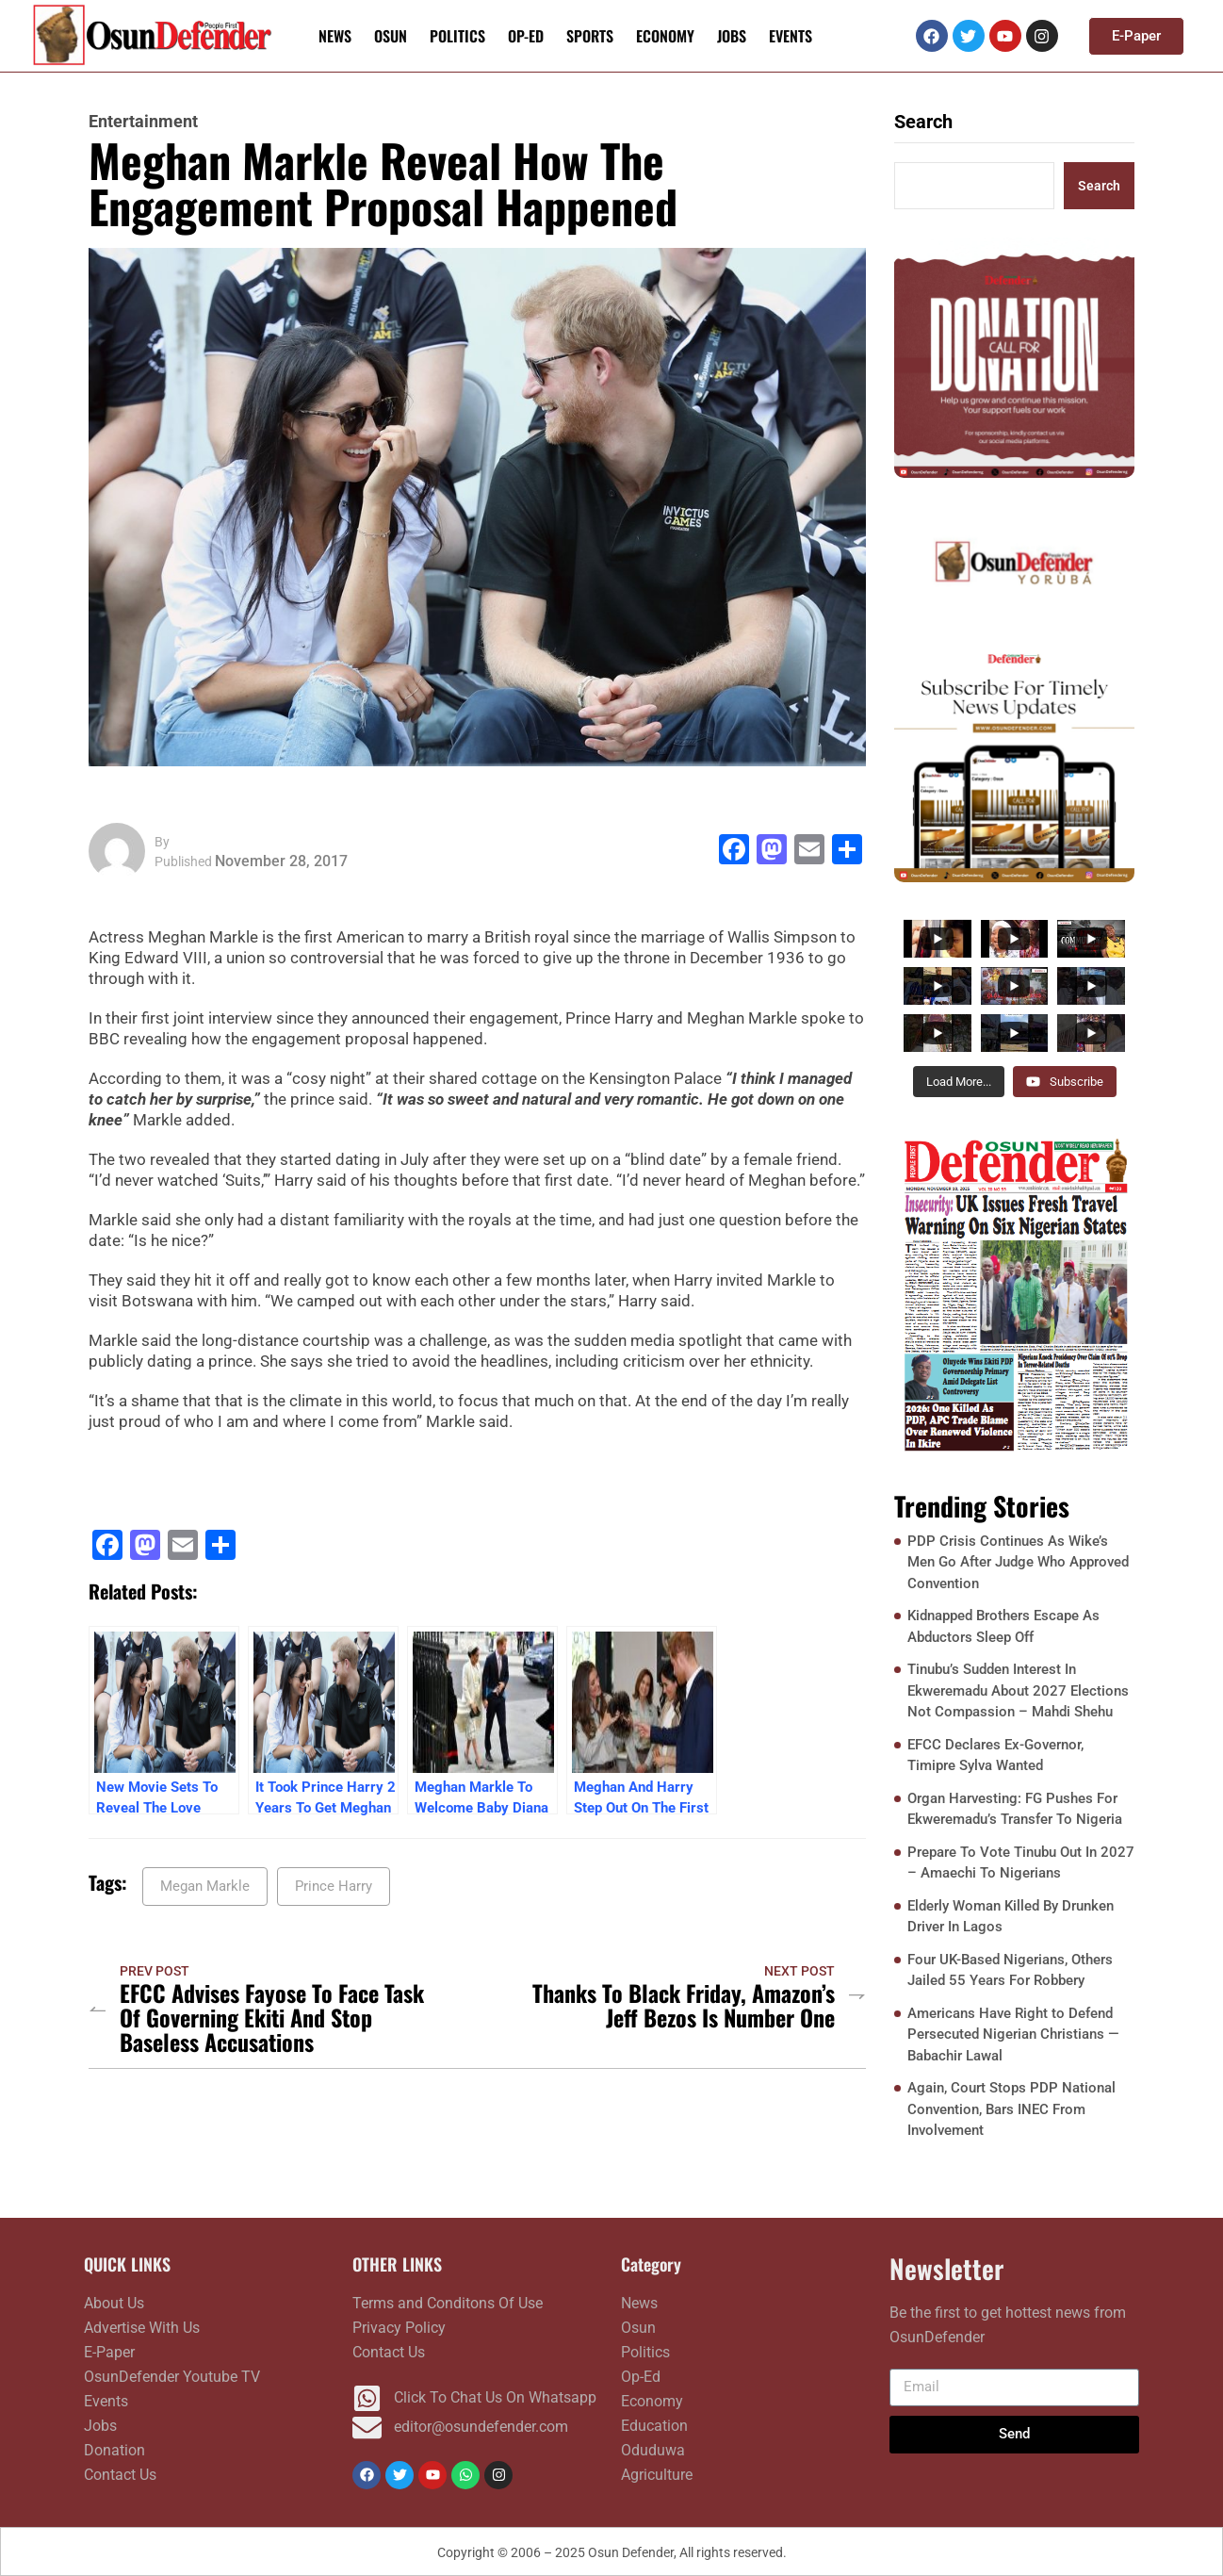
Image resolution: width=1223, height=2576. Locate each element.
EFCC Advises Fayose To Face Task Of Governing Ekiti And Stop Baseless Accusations (272, 2017)
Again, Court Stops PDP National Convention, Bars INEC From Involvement (1011, 2109)
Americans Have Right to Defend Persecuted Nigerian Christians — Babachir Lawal (1013, 2034)
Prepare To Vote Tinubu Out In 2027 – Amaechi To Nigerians (1020, 1863)
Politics (457, 36)
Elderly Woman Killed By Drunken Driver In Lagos (1010, 1916)
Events (790, 36)
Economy (665, 36)
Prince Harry (333, 1886)
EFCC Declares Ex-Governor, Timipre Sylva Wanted (995, 1755)
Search (923, 121)
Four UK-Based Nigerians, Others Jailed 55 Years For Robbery (1010, 1970)
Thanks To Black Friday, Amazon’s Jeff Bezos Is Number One (683, 2004)
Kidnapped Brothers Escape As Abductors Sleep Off (1003, 1626)
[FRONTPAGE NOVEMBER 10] (1014, 1292)
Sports (589, 36)
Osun (390, 36)
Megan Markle (205, 1886)
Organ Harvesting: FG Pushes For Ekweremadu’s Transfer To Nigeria (1014, 1809)
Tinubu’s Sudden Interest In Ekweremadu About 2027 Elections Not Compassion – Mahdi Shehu (1018, 1690)
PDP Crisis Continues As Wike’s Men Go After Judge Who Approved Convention (1018, 1562)
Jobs (731, 36)
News (334, 36)
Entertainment (143, 121)
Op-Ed (526, 36)
